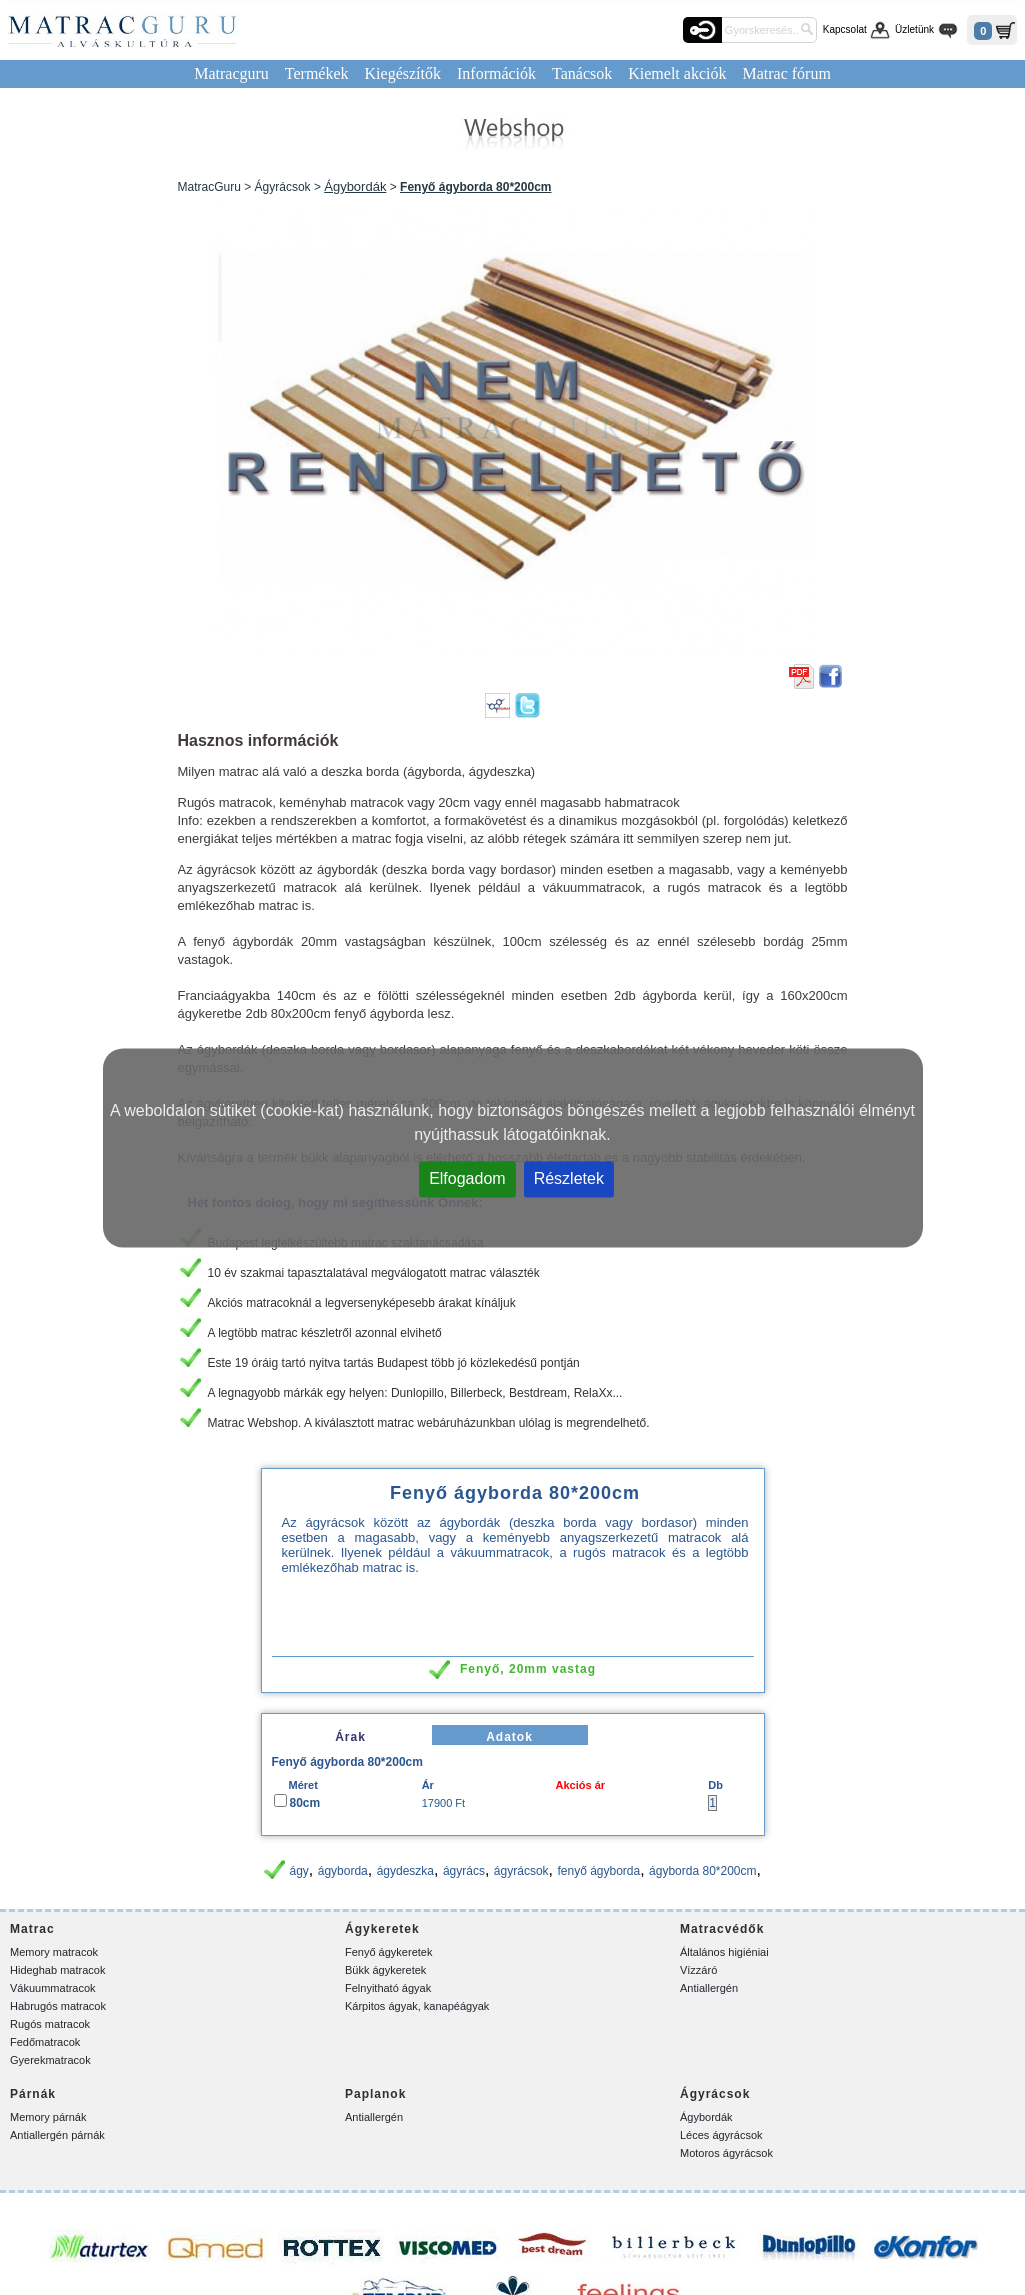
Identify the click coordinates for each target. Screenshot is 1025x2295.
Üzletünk (914, 29)
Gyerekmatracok (50, 2060)
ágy (298, 1871)
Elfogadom (467, 1177)
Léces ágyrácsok (721, 2135)
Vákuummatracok (53, 1988)
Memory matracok (54, 1952)
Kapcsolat (845, 29)
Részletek (569, 1177)
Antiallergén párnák (57, 2135)
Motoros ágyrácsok (726, 2153)
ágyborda (343, 1871)
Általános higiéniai (724, 1952)
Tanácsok (582, 73)
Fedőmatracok (45, 2042)
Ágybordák (355, 186)
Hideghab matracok (57, 1970)
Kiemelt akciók (677, 73)
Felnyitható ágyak (388, 1988)
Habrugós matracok (58, 2006)
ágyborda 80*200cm (702, 1871)
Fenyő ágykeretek (388, 1952)
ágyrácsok (521, 1871)
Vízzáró (698, 1970)
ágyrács (464, 1871)
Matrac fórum (786, 73)
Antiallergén (709, 1988)
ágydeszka (405, 1871)
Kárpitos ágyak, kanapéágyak (417, 2006)
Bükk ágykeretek (385, 1970)
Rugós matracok (50, 2024)
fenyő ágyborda (598, 1871)
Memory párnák (48, 2117)
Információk (496, 73)
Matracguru (231, 73)
